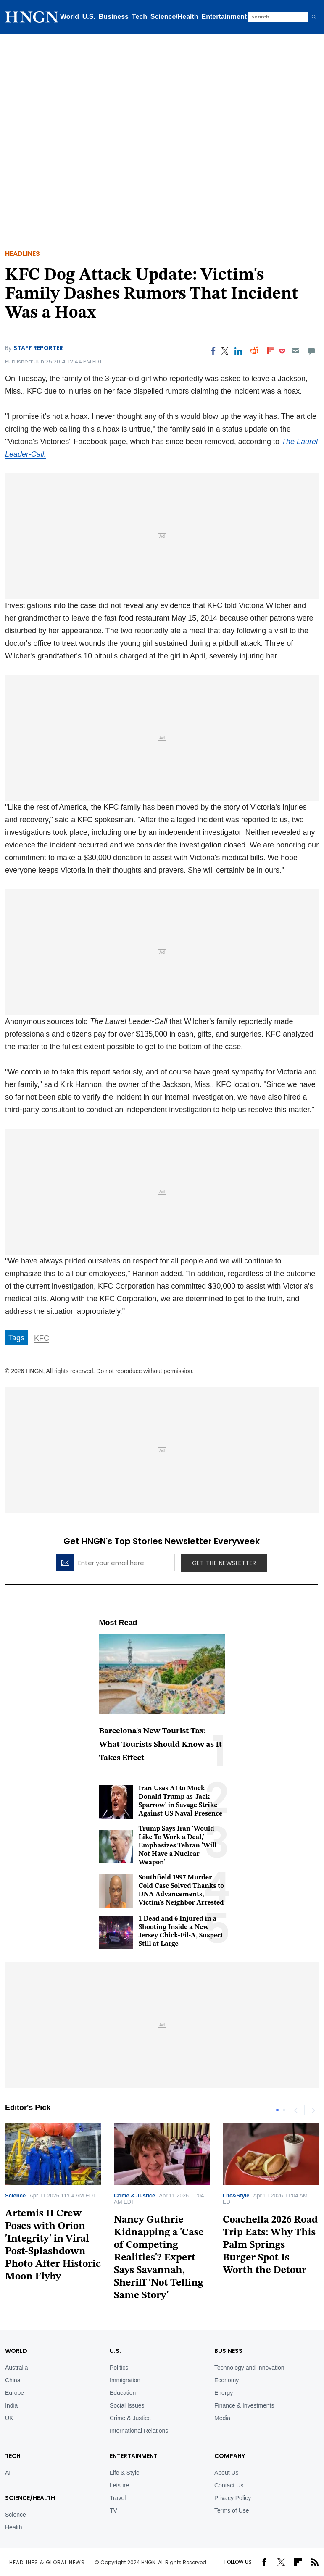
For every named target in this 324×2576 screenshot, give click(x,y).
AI (8, 2472)
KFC (41, 1338)
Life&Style (236, 2195)
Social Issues (127, 2405)
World (69, 16)
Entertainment (224, 16)
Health (13, 2527)
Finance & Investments (244, 2405)
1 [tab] (277, 2110)
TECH (13, 2456)
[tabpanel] (162, 2215)
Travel (118, 2497)
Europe (14, 2392)
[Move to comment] (311, 350)
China (13, 2380)
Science (15, 2195)
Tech (139, 16)
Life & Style (125, 2472)
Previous (295, 2110)
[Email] (295, 350)
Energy (223, 2392)
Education (123, 2392)
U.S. (88, 16)
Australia (16, 2367)
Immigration (125, 2380)
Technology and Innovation (249, 2367)
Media (222, 2418)
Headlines (22, 253)
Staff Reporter (38, 348)
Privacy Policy (232, 2497)
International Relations (139, 2430)
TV (113, 2510)
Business (114, 16)
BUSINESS (228, 2351)
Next (312, 2110)
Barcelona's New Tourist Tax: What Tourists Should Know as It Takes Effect (160, 1744)
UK (9, 2418)
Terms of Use (231, 2510)
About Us (226, 2472)
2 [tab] (284, 2110)
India (11, 2405)
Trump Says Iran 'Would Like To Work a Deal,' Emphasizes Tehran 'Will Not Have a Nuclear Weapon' (178, 1846)
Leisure (119, 2485)
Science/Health (174, 16)
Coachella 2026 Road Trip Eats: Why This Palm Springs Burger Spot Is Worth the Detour (270, 2245)
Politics (119, 2367)
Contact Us (228, 2485)
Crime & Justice (134, 2195)
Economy (226, 2380)
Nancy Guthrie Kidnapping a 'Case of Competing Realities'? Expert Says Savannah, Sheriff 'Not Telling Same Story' (159, 2258)
